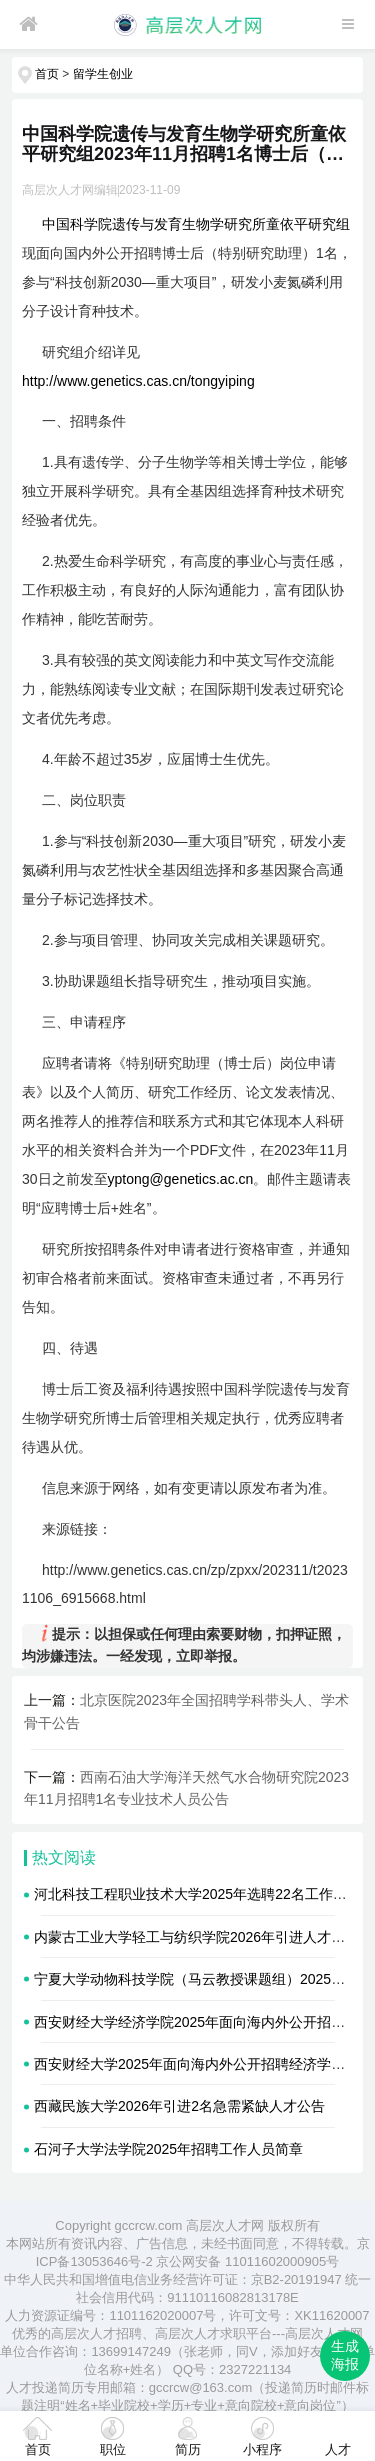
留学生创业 (103, 74)
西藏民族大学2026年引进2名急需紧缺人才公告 (179, 2106)
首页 (47, 74)
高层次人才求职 (200, 2333)
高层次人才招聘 (96, 2333)
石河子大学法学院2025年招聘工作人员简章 (168, 2149)
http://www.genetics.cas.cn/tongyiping (138, 381)
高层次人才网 (225, 2225)
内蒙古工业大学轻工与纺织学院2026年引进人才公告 (196, 1937)
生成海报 (345, 2355)
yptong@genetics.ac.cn (181, 1179)
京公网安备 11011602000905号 (247, 2261)
